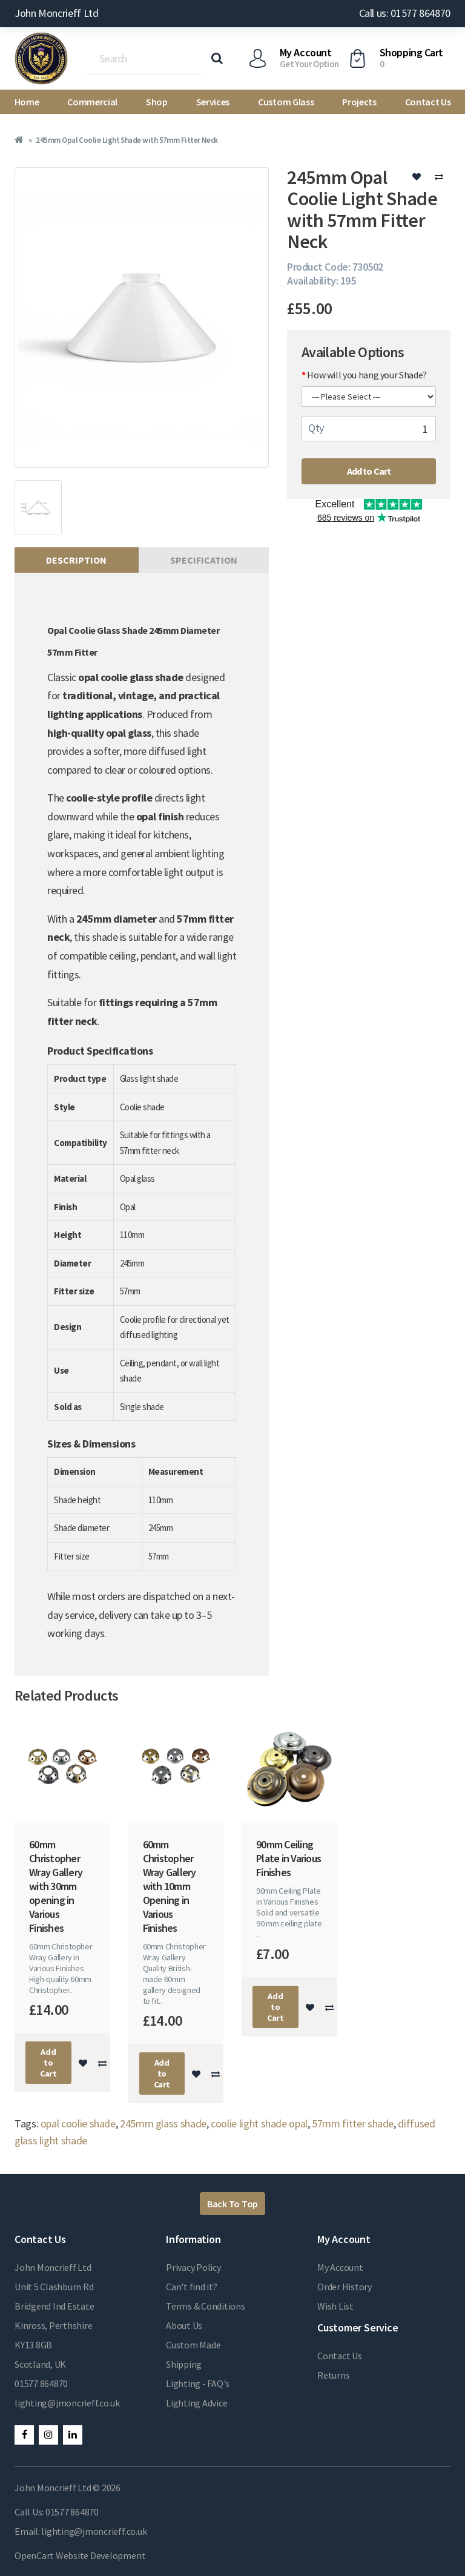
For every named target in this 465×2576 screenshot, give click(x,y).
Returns (333, 2375)
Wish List (335, 2306)
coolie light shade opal (259, 2123)
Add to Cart (369, 471)
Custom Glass (286, 102)
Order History (344, 2287)
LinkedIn (72, 2435)
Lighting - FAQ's (197, 2383)
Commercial (92, 102)
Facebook (24, 2435)
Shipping (184, 2364)
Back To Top (232, 2204)
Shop (157, 102)
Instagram (48, 2435)
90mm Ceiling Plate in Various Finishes (288, 1858)
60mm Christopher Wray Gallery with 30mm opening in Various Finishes (55, 1886)
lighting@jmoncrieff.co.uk (67, 2403)
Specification (203, 560)
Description (76, 560)
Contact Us (428, 102)
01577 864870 (41, 2383)
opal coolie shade (78, 2123)
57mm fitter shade (353, 2123)
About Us (184, 2325)
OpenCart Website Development (80, 2555)
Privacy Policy (193, 2267)
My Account (340, 2267)
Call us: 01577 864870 (404, 13)
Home (27, 102)
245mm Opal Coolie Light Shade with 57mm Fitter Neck (126, 140)
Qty (316, 428)
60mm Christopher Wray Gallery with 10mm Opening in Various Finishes (169, 1886)
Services (212, 102)
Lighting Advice (196, 2403)
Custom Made (193, 2345)
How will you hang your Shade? (367, 375)
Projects (359, 102)
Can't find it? (191, 2287)
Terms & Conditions (205, 2306)
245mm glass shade (163, 2123)
